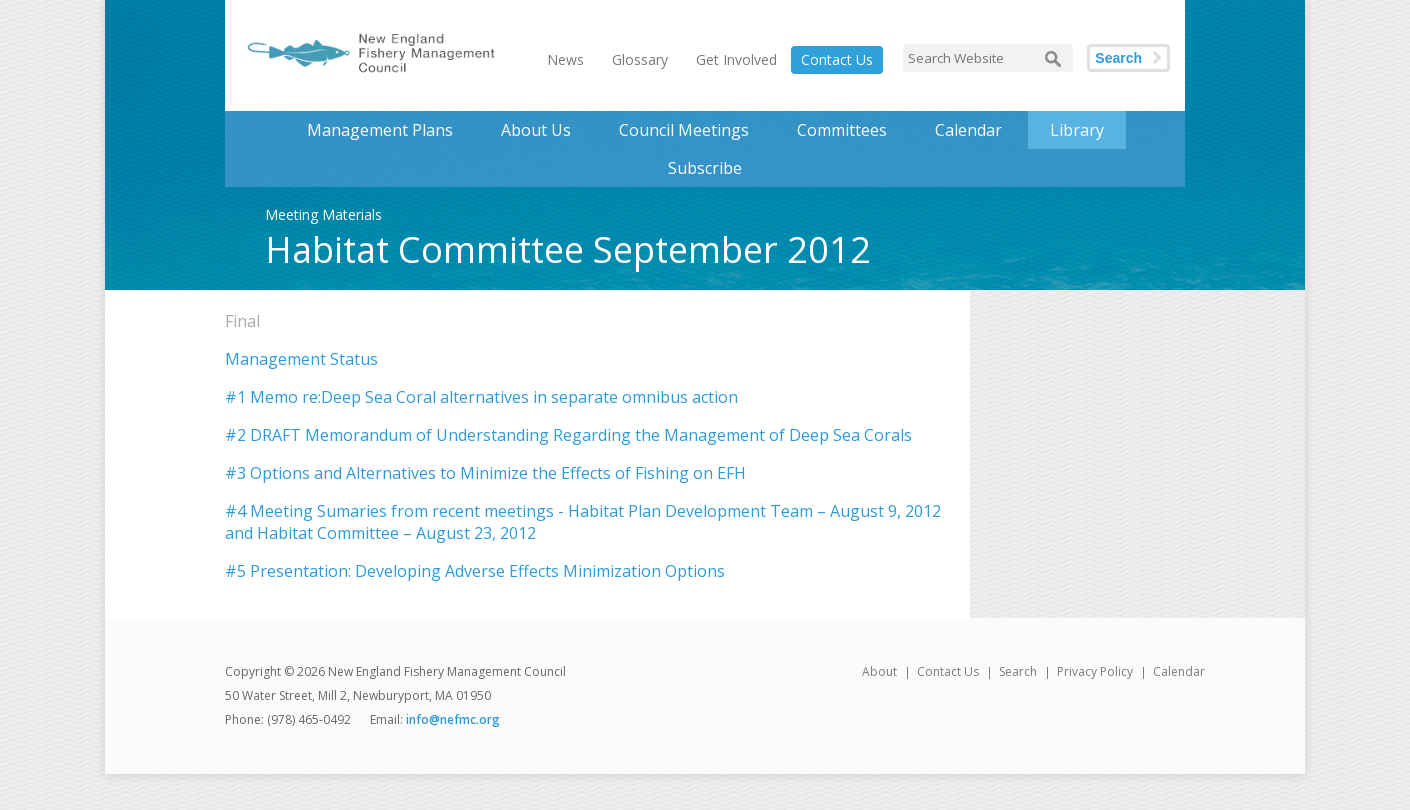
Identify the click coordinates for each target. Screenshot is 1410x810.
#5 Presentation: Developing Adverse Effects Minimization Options (475, 571)
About (879, 671)
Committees (842, 130)
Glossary (640, 59)
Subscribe (705, 168)
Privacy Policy (1095, 671)
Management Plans (380, 130)
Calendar (968, 130)
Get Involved (736, 59)
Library (1077, 130)
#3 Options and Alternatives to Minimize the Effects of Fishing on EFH (485, 473)
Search (1118, 58)
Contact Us (837, 59)
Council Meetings (684, 130)
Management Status (301, 359)
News (565, 59)
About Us (536, 130)
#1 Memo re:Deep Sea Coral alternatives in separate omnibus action (481, 397)
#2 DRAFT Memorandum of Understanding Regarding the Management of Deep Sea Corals (568, 435)
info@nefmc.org (453, 719)
